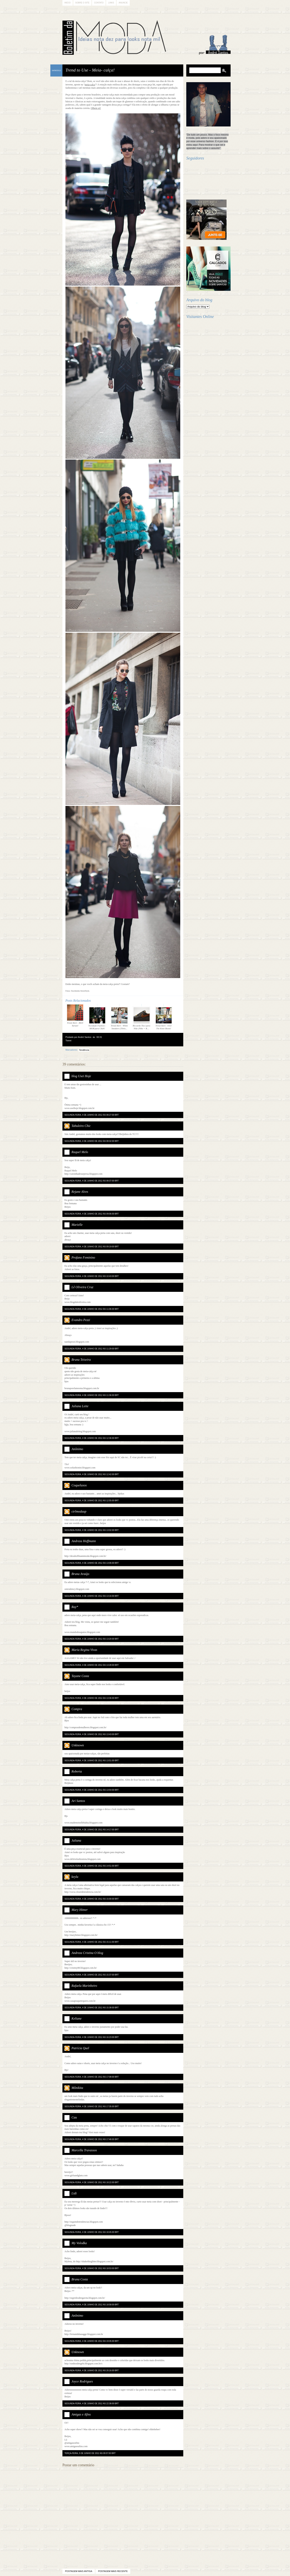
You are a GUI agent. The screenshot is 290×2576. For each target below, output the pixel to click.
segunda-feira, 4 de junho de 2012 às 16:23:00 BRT (91, 2037)
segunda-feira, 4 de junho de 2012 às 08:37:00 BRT (91, 1181)
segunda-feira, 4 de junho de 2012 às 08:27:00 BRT (91, 1115)
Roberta (76, 1771)
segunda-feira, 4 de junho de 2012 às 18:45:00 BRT (91, 2232)
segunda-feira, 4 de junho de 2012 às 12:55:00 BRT (91, 1500)
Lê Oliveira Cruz (82, 1287)
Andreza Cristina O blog (87, 1953)
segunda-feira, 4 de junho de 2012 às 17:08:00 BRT (91, 2077)
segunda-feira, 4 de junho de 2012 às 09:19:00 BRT (91, 1247)
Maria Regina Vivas (84, 1649)
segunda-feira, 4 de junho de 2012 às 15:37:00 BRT (91, 1975)
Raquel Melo (79, 1152)
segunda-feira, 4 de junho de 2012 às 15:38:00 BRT (91, 2008)
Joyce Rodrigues (82, 2381)
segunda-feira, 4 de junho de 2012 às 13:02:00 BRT (91, 1530)
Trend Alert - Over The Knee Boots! (164, 1018)
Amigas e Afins (81, 2414)
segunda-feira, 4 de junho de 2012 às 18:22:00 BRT (91, 2182)
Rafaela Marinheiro (84, 1985)
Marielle (77, 1224)
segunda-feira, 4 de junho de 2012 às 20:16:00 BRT (91, 2370)
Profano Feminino (83, 1257)
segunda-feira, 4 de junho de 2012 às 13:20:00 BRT (91, 1639)
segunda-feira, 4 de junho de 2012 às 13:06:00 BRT (91, 1563)
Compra (76, 1709)
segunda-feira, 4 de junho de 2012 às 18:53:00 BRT (91, 2268)
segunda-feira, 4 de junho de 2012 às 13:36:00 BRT (91, 1698)
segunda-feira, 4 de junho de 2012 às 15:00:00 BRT (91, 1899)
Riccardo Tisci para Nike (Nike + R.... (141, 1018)
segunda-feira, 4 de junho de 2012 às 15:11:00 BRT (91, 1942)
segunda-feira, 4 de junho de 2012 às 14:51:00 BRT (91, 1866)
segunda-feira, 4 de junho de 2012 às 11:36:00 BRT (91, 1395)
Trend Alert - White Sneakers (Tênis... (119, 1018)
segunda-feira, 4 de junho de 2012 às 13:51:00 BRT (91, 1760)
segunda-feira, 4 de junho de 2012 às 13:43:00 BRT (91, 1734)
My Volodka (79, 2243)
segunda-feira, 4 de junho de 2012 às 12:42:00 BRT (91, 1474)
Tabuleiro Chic (81, 1126)
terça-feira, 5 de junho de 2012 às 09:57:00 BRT (90, 2453)
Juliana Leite (79, 1406)
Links (111, 3)
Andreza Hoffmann (83, 1541)
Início (67, 3)
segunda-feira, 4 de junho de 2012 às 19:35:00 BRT (91, 2341)
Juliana (76, 1840)
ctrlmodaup (78, 1511)
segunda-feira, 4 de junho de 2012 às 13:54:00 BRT (91, 1790)
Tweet (68, 1040)
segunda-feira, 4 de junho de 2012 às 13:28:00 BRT (91, 1665)
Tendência (84, 1050)
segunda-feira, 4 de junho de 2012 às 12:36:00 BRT (91, 1438)
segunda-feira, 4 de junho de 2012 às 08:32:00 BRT (91, 1141)
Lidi (74, 2193)
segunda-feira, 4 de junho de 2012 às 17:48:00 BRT (91, 2139)
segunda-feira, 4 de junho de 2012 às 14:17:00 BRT (91, 1829)
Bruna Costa (79, 2279)
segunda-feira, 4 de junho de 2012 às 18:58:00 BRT (91, 2305)
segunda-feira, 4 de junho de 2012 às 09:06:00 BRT (91, 1214)
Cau (74, 2117)
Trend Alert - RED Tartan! (75, 1015)
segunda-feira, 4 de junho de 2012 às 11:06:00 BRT (91, 1309)
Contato (99, 3)
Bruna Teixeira (81, 1359)
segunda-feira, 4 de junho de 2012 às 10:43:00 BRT (91, 1276)
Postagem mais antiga (78, 2571)
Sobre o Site (82, 3)
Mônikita (77, 2087)
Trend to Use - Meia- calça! (90, 69)
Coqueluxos (79, 1485)
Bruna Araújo (80, 1574)
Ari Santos (78, 1801)
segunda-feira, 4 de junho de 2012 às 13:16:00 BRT (91, 1596)
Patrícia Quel (80, 2048)
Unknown (77, 1745)
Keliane (76, 2018)
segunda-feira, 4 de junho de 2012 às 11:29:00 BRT (91, 1349)
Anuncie (123, 3)
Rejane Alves (79, 1191)
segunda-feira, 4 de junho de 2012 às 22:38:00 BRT (91, 2403)
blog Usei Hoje (81, 1076)
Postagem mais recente (113, 2571)
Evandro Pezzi (80, 1320)
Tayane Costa (80, 1676)
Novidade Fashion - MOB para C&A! (97, 1018)
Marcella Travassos (84, 2150)
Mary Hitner (79, 1909)
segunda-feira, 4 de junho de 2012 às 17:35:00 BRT (91, 2106)
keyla (74, 1876)
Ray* (74, 1607)
